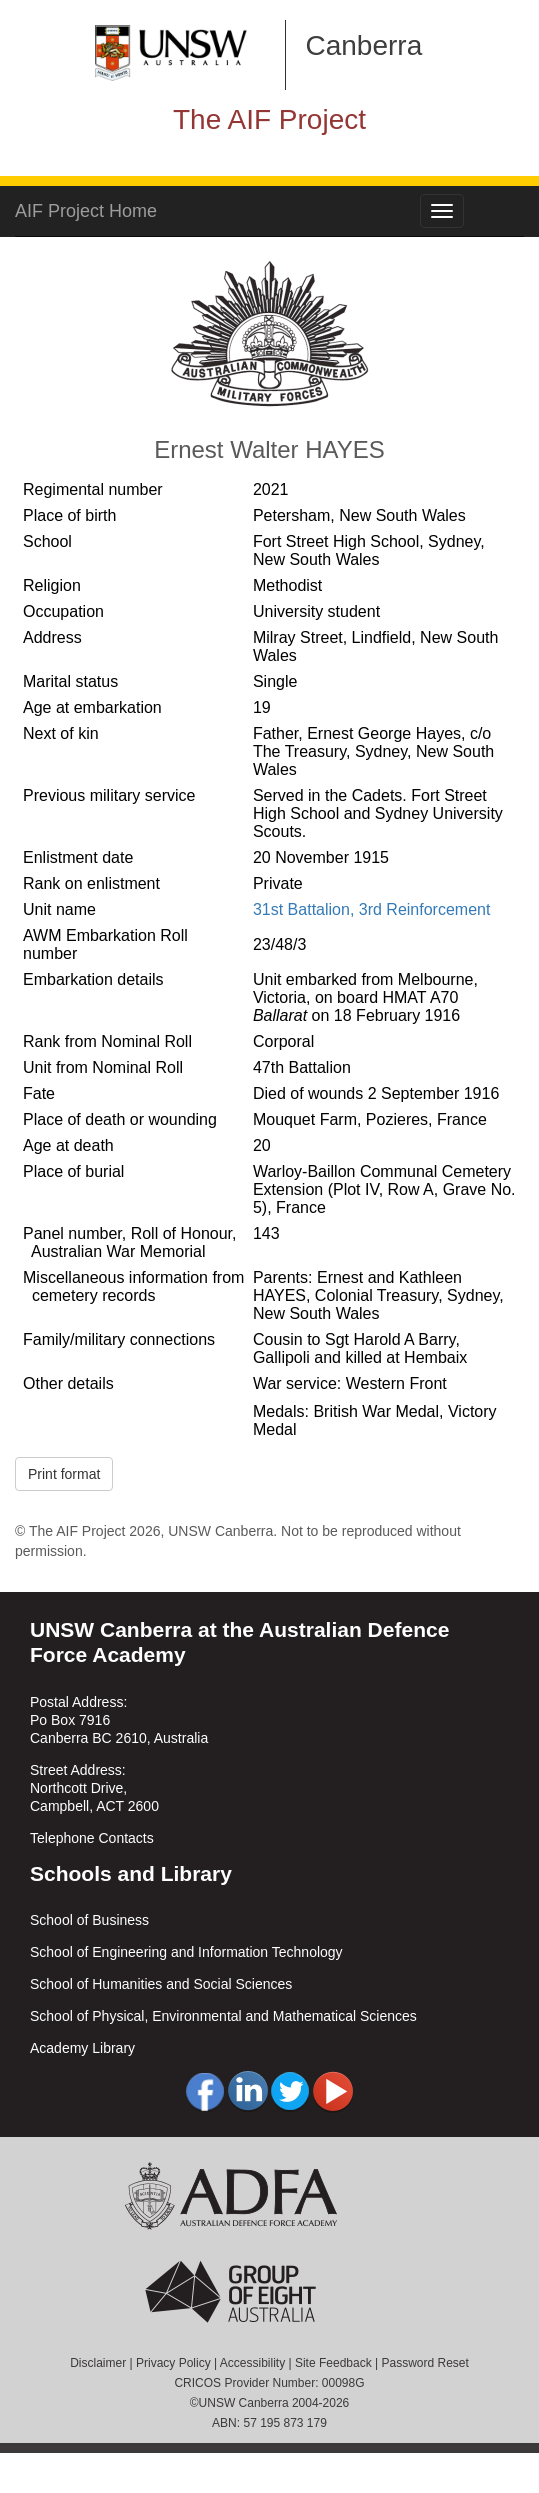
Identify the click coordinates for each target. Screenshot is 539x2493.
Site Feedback (333, 2363)
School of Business (89, 1920)
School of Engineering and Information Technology (186, 1952)
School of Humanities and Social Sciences (161, 1984)
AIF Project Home (86, 211)
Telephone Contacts (92, 1838)
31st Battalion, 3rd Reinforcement (371, 909)
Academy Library (82, 2048)
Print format (64, 1474)
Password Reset (424, 2363)
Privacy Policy (173, 2363)
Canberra (364, 45)
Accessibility (252, 2363)
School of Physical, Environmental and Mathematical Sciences (223, 2016)
